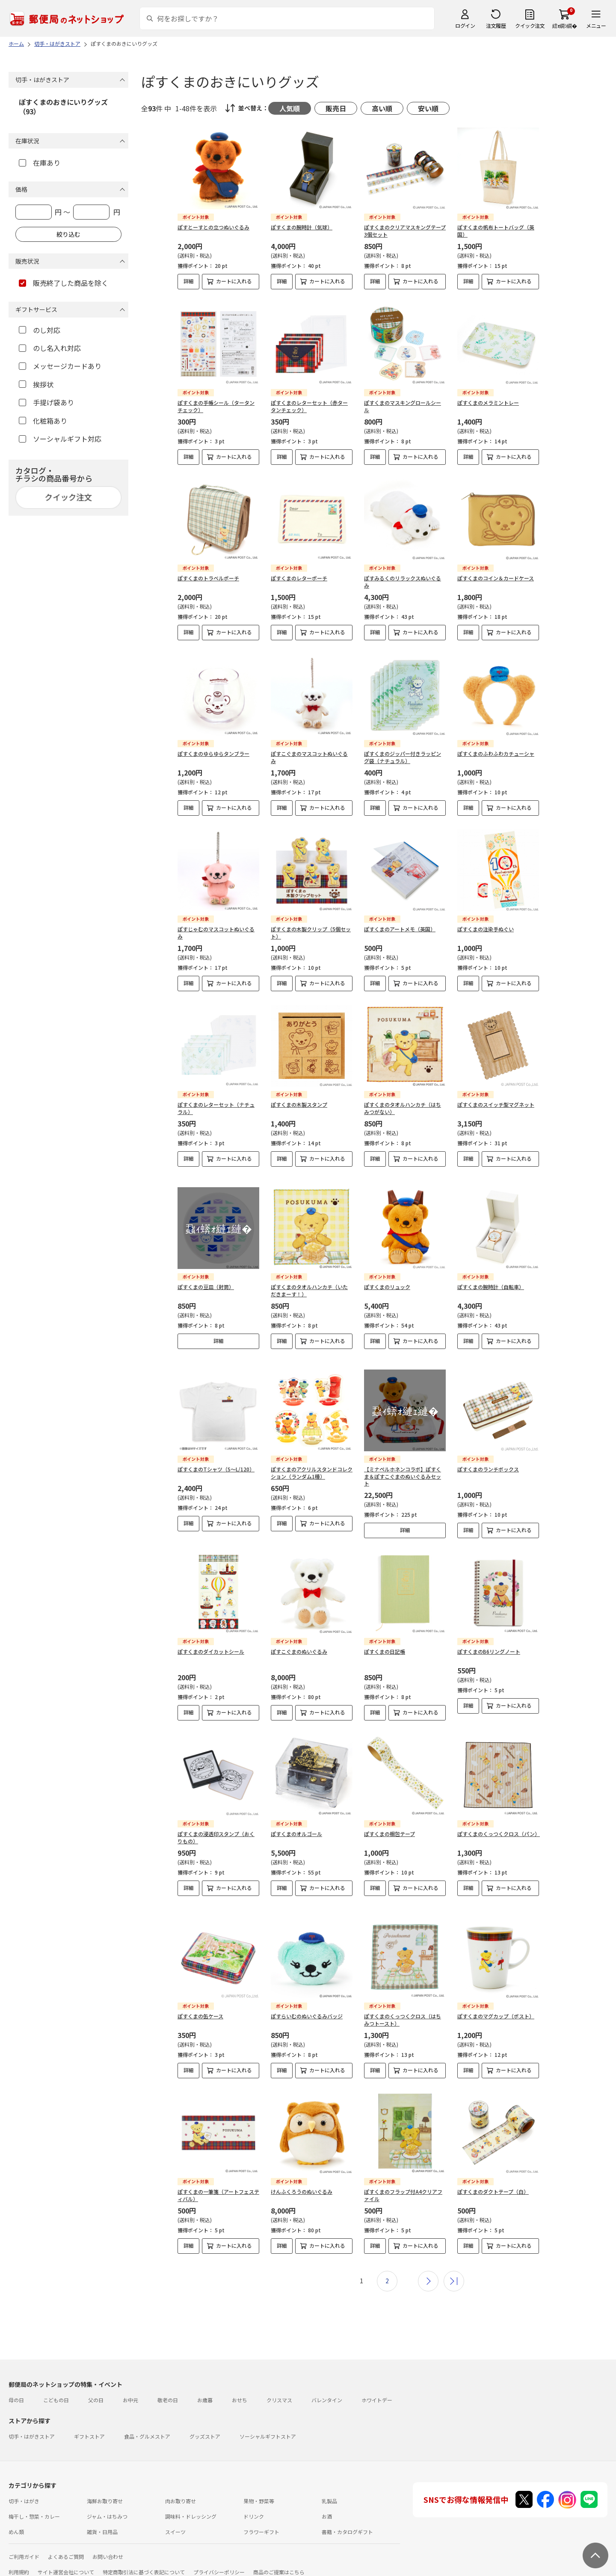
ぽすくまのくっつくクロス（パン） (498, 1826)
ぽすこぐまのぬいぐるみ (299, 1644)
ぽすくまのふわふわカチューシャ (495, 753)
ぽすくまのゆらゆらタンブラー (213, 753)
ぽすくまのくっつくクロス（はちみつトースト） (402, 2006)
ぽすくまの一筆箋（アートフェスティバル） (218, 2181)
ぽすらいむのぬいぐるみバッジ (307, 2002)
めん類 (16, 2518)
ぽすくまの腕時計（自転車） (490, 1280)
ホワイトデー (376, 2386)
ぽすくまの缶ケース (200, 2002)
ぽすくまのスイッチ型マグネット (495, 1104)
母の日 (16, 2386)
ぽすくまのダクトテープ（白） (493, 2177)
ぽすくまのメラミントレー (488, 402)
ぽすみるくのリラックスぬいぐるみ (402, 581)
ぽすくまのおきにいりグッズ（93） (63, 106)
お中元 (130, 2386)
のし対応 (39, 330)
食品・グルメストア (147, 2422)
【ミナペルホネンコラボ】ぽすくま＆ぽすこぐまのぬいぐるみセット (402, 1469)
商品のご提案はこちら (279, 2558)
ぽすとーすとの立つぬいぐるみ (213, 227)
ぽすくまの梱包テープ (389, 1826)
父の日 (96, 2386)
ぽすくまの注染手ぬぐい (485, 929)
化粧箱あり (43, 421)
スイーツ (175, 2518)
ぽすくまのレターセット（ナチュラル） (216, 1108)
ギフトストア (89, 2422)
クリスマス (279, 2386)
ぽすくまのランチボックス (488, 1462)
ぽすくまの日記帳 (384, 1644)
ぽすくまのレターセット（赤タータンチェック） (309, 406)
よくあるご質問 (66, 2542)
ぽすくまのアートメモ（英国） (399, 929)
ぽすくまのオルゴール (296, 1826)
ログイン (465, 25)
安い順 (428, 108)
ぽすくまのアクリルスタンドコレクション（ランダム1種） (311, 1466)
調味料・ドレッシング (190, 2502)
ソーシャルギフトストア (268, 2422)
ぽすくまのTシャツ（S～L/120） (216, 1462)
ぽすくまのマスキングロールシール (402, 406)
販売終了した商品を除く (63, 283)
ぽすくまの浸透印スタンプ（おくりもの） (216, 1830)
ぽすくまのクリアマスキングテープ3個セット (405, 230)
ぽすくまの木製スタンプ (299, 1104)
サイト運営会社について (66, 2558)
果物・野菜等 (258, 2487)
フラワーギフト (261, 2518)
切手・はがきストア (32, 2422)
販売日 (336, 108)
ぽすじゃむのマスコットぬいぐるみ (216, 932)
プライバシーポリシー (219, 2558)
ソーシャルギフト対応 (60, 439)
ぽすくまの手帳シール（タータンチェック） (216, 406)
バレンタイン (326, 2386)
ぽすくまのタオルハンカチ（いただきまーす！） (309, 1283)
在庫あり (39, 162)
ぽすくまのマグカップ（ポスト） (495, 2002)
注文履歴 (496, 25)
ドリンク (253, 2502)
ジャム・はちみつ (107, 2502)
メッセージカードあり (60, 366)
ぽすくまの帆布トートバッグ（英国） (495, 230)
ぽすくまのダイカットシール (211, 1644)
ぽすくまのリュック (387, 1280)
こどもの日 (56, 2386)
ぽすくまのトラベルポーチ (208, 578)
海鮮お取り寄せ (105, 2487)
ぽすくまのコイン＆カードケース (495, 578)
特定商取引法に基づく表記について (144, 2558)
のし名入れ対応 (50, 348)
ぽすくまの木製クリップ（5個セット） (311, 932)
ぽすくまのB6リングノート (488, 1644)
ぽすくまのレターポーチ (299, 578)
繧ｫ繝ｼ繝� (564, 25)
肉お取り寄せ (180, 2487)
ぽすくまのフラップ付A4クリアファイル (403, 2181)
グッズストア (205, 2422)
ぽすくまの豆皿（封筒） (206, 1280)
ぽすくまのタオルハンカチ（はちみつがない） (402, 1108)
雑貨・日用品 (102, 2518)
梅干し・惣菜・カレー (34, 2502)
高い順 (382, 108)
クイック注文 (530, 25)
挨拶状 (36, 384)
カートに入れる (234, 281)
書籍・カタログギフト (347, 2518)
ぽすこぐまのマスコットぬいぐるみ (309, 757)
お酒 (327, 2502)
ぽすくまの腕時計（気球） (301, 227)
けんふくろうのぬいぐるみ (301, 2177)
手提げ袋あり (46, 402)
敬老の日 (167, 2386)
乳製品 (329, 2487)
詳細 (189, 281)
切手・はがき (24, 2487)
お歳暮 (205, 2386)
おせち (239, 2386)
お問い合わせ (107, 2542)
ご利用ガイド (24, 2542)
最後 (454, 2267)
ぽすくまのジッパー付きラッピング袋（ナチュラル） (402, 757)
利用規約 (19, 2558)
